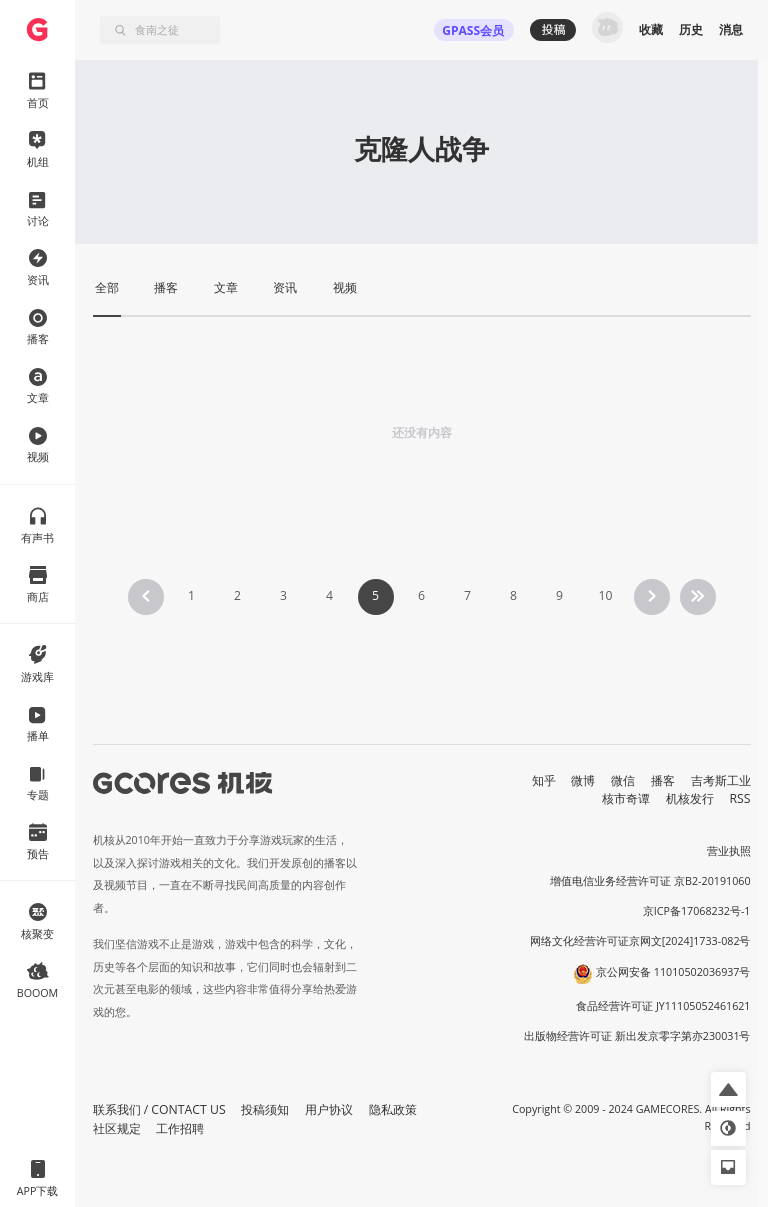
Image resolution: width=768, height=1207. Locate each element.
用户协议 (329, 1109)
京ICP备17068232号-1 (697, 911)
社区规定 (117, 1128)
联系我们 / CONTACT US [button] (159, 1109)
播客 (663, 780)
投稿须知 (265, 1109)
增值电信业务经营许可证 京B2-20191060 (650, 881)
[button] (728, 1089)
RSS (740, 798)
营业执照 (729, 851)
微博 (583, 780)
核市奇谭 (626, 798)
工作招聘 (180, 1128)
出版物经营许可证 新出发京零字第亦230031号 (637, 1036)
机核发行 (690, 798)
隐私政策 (393, 1109)
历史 (691, 29)
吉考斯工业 (721, 780)
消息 (731, 29)
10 (605, 595)
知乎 (544, 780)
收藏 (651, 29)
